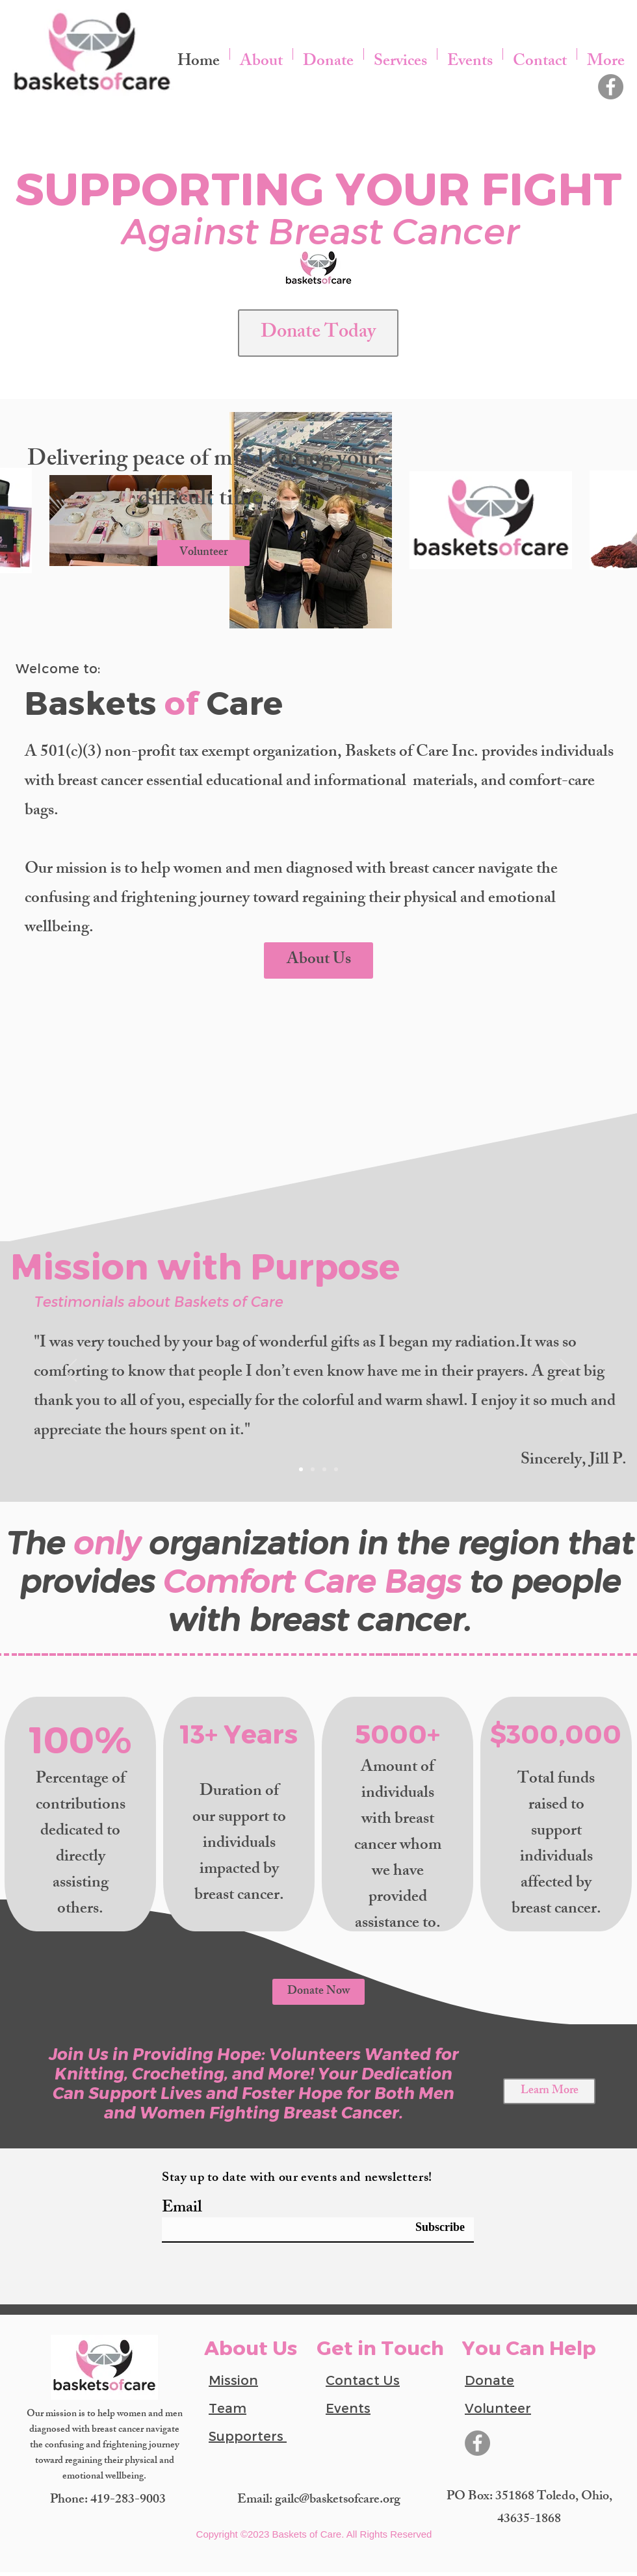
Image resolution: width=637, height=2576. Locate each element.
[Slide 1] (301, 1469)
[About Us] (318, 960)
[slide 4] (336, 1469)
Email (182, 2209)
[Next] (566, 1371)
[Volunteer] (203, 553)
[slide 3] (324, 1469)
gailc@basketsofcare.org (337, 2500)
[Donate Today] (318, 333)
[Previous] (71, 1371)
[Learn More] (549, 2091)
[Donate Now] (318, 1992)
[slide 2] (313, 1469)
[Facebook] (610, 86)
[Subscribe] (432, 2227)
